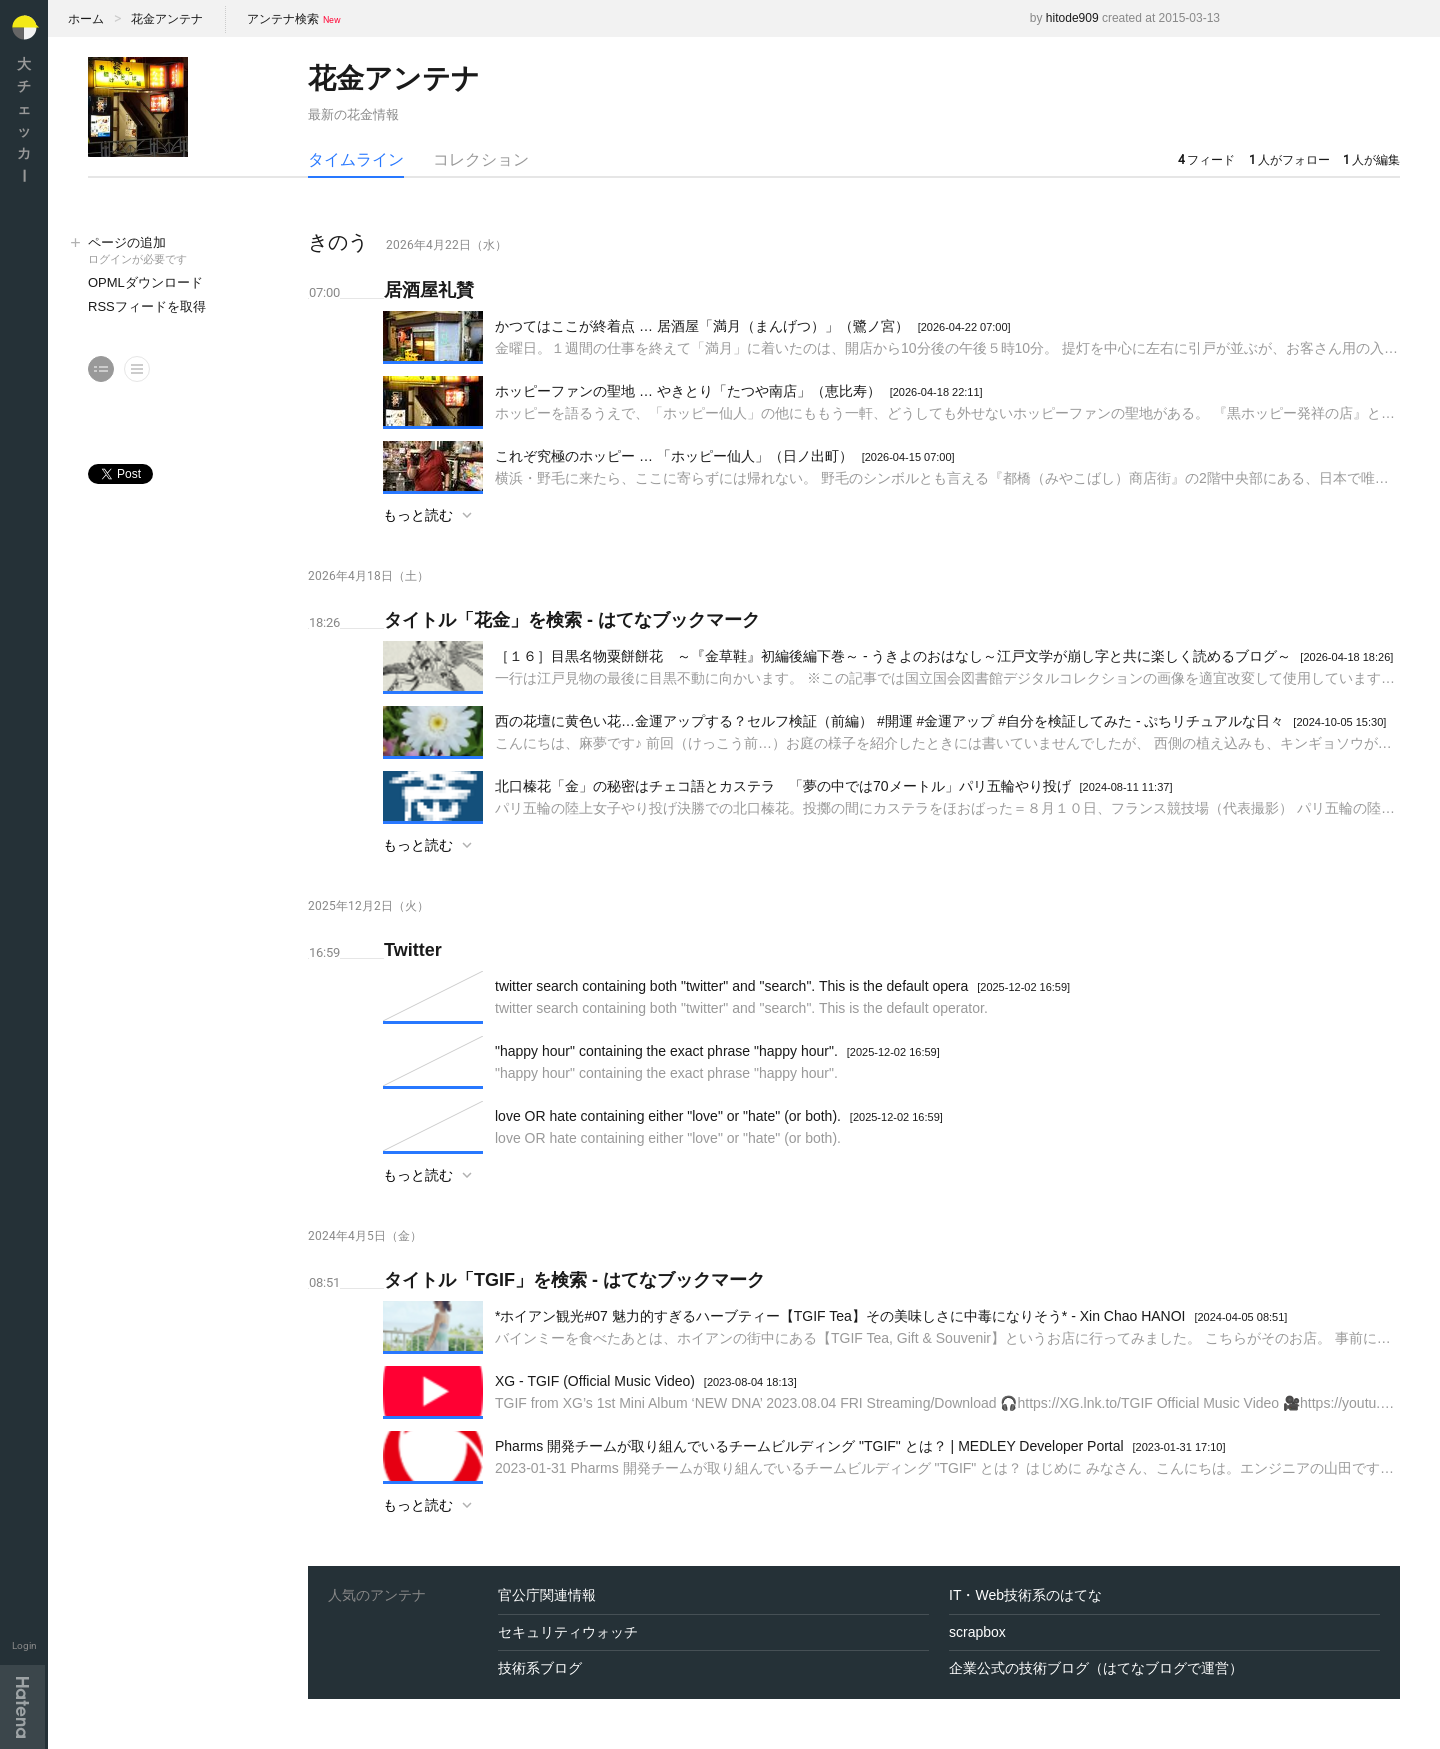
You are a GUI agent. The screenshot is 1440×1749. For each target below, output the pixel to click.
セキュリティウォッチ (568, 1632)
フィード (1206, 160)
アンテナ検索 (283, 19)
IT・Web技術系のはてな (1025, 1595)
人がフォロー (1289, 160)
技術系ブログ (540, 1668)
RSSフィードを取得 (147, 306)
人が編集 (1371, 160)
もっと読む (418, 515)
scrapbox (977, 1632)
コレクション (481, 159)
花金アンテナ (167, 19)
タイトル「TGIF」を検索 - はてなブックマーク (574, 1280)
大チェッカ (24, 119)
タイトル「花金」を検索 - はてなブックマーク (572, 620)
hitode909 (1072, 18)
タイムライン (356, 159)
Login (24, 1645)
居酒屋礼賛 (429, 290)
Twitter (413, 950)
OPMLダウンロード (145, 282)
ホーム (86, 19)
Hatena (22, 1707)
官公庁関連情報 (547, 1595)
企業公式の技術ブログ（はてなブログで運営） (1096, 1668)
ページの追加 (178, 251)
